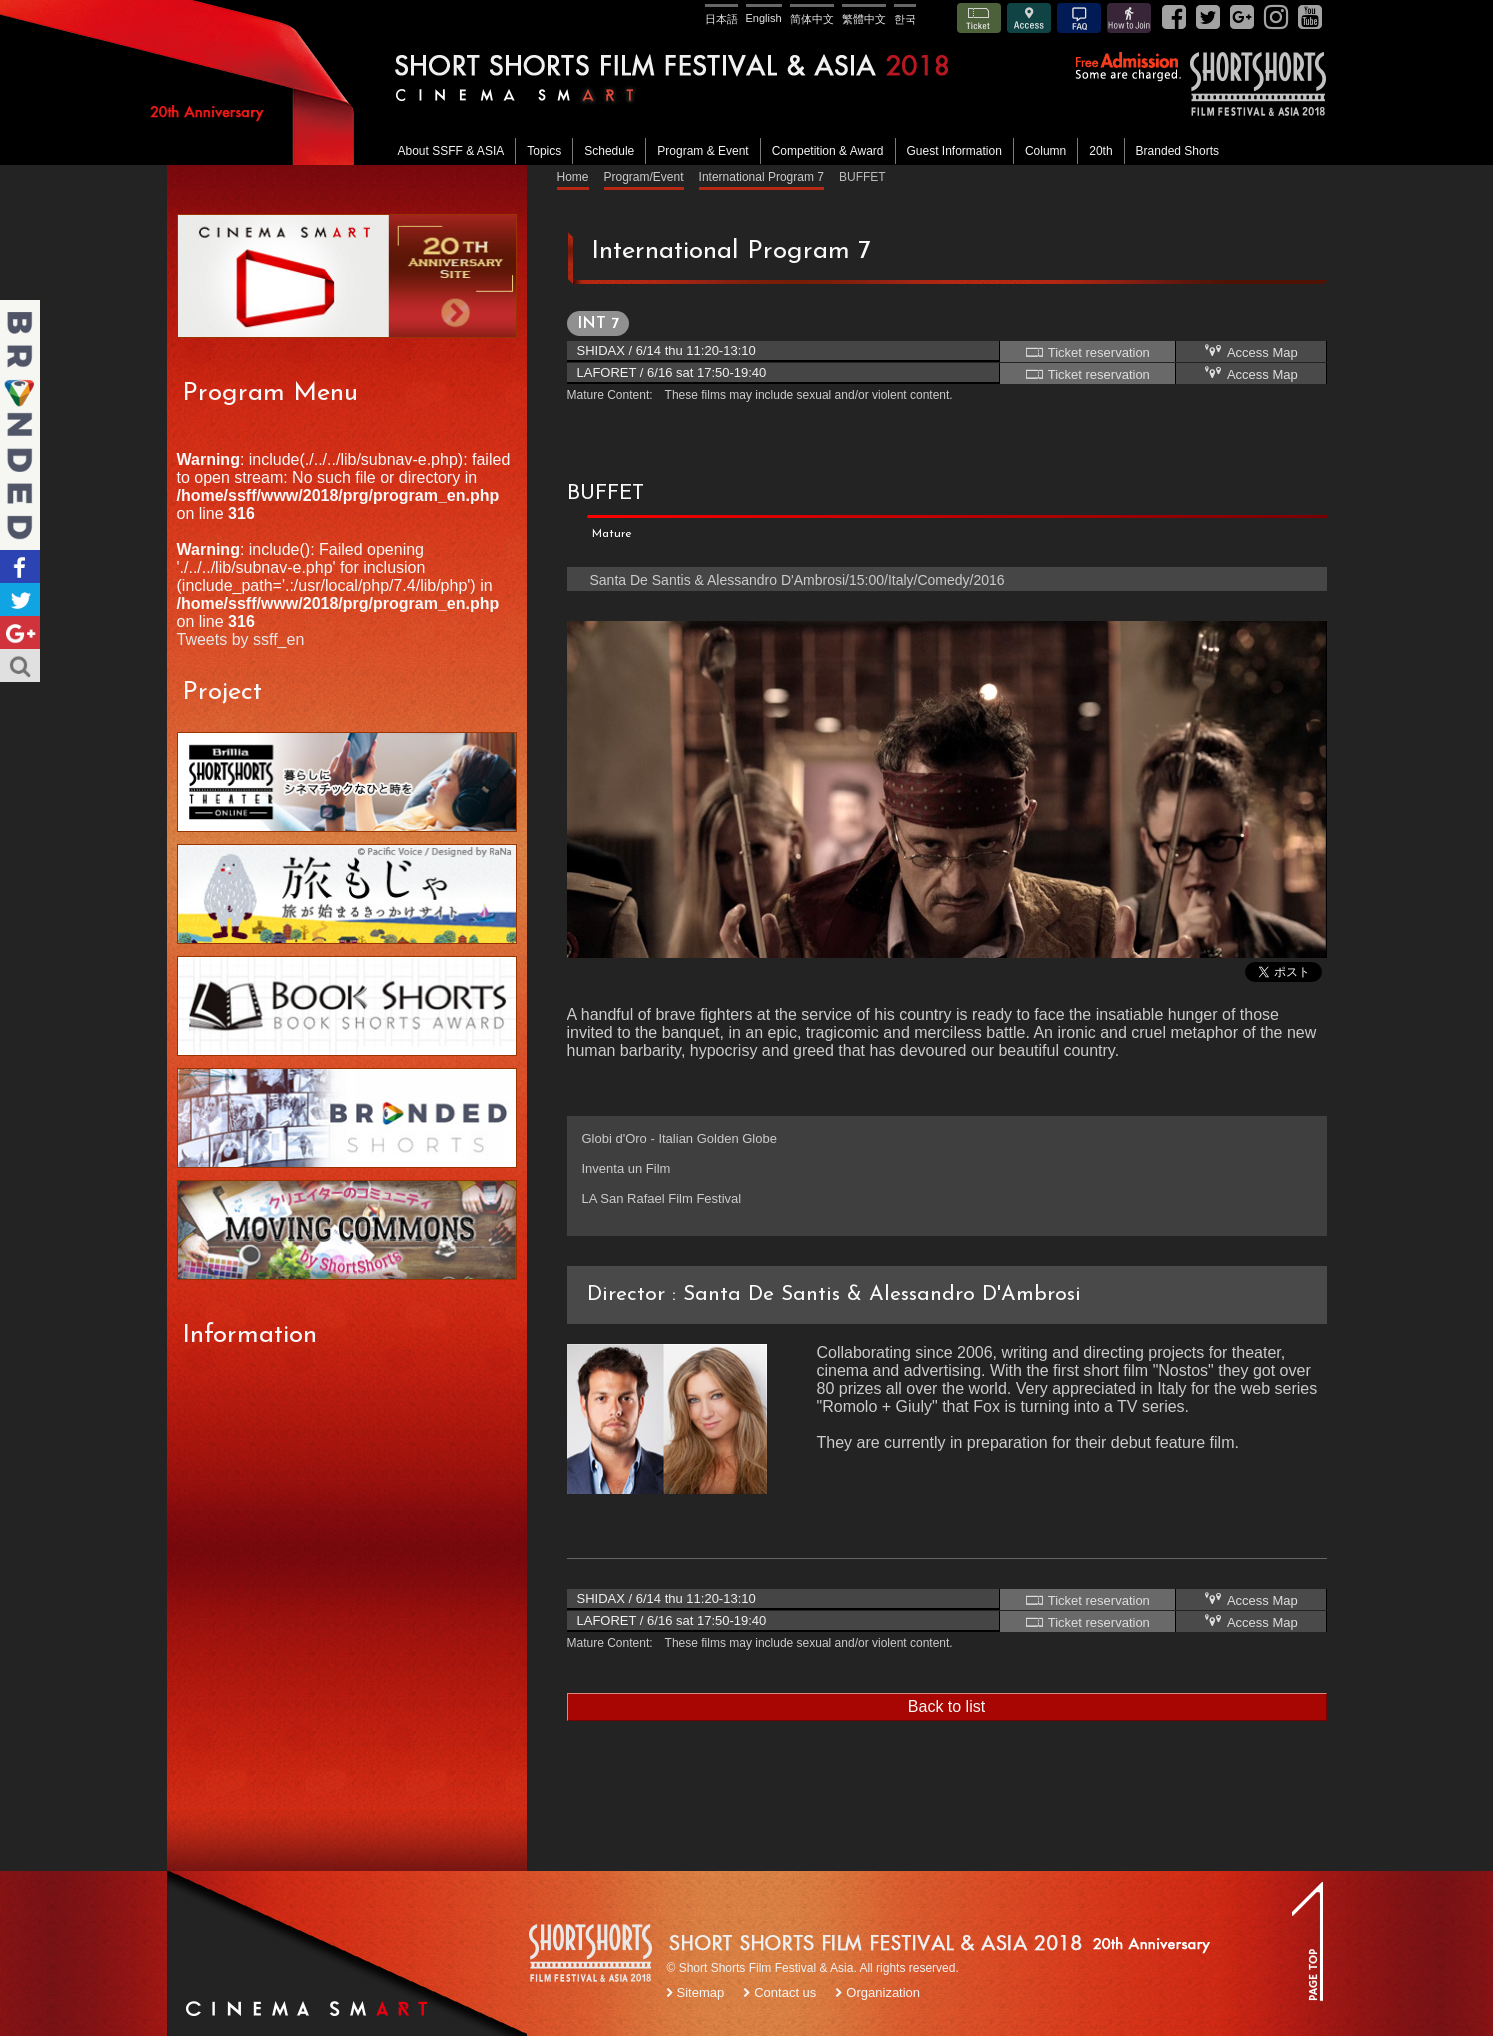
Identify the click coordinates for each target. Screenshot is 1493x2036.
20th (1100, 151)
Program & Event (702, 151)
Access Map (1250, 352)
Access (1029, 18)
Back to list (946, 1706)
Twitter (20, 599)
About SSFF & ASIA (451, 151)
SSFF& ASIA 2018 (1257, 84)
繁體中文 (864, 19)
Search (20, 665)
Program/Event (644, 177)
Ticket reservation (1087, 352)
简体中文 (812, 19)
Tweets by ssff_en (241, 639)
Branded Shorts (1177, 151)
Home (573, 177)
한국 (905, 19)
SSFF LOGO (592, 1956)
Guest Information (954, 151)
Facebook (20, 566)
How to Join (1129, 18)
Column (1045, 151)
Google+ (20, 632)
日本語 (721, 19)
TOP (1307, 1941)
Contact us (785, 1992)
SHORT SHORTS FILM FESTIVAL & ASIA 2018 (750, 82)
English (764, 18)
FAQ (1079, 18)
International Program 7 (761, 177)
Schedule (609, 151)
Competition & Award (828, 151)
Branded (20, 425)
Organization (883, 1992)
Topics (544, 151)
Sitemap (701, 1992)
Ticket (979, 18)
